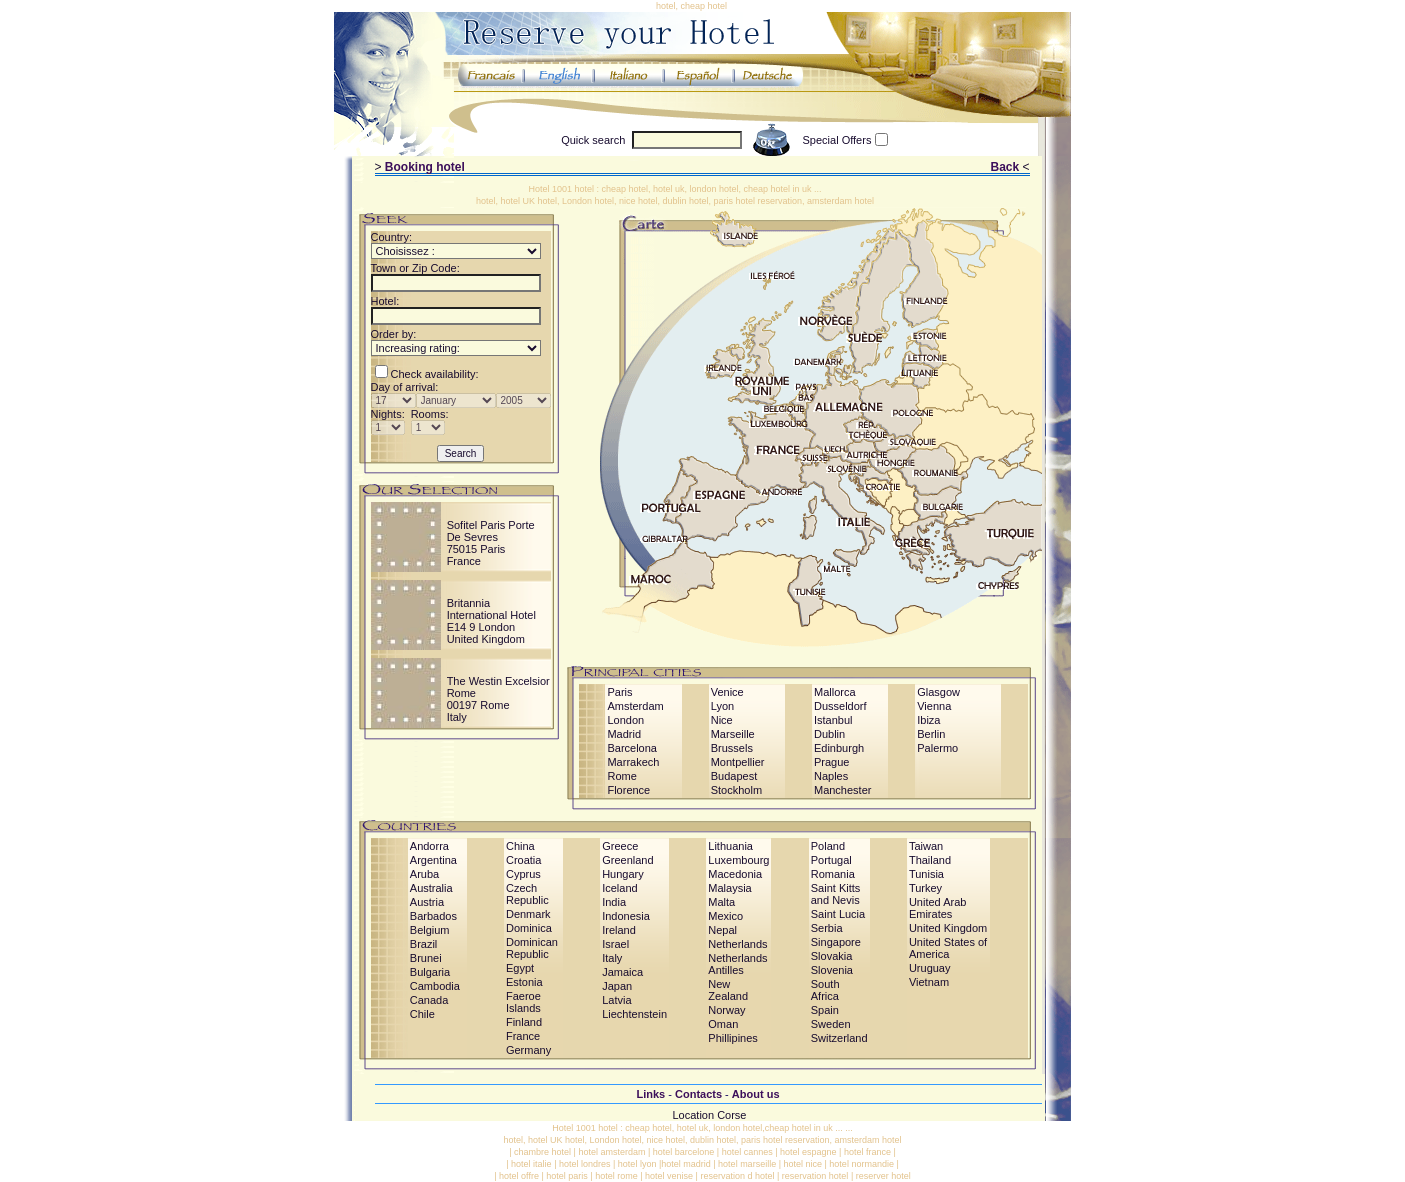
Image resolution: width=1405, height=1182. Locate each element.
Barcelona (632, 748)
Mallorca (835, 692)
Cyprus (523, 874)
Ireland (619, 930)
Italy (612, 958)
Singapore (836, 942)
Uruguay (930, 968)
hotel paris (567, 1176)
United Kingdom (948, 928)
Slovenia (832, 970)
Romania (833, 874)
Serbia (827, 928)
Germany (528, 1050)
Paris (619, 692)
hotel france (867, 1152)
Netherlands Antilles (737, 964)
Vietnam (929, 982)
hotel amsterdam (611, 1152)
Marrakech (633, 762)
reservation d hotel (737, 1176)
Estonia (524, 982)
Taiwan (926, 846)
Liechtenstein (634, 1014)
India (614, 902)
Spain (825, 1010)
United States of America (948, 948)
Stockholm (736, 790)
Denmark (528, 914)
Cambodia (435, 986)
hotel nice (802, 1164)
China (520, 846)
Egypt (520, 968)
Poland (828, 846)
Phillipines (733, 1038)
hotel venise (669, 1176)
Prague (831, 762)
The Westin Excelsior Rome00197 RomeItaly (498, 699)
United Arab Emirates (937, 908)
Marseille (733, 734)
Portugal (831, 860)
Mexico (725, 916)
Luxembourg (738, 860)
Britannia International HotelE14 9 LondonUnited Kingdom (491, 621)
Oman (723, 1024)
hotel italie (531, 1164)
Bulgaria (430, 972)
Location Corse (710, 1115)
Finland (524, 1022)
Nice (722, 720)
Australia (431, 888)
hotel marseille (747, 1164)
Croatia (523, 860)
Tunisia (926, 874)
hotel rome (616, 1176)
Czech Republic (527, 894)
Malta (721, 902)
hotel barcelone (684, 1152)
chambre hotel (542, 1152)
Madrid (624, 734)
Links (650, 1094)
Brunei (426, 958)
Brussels (732, 748)
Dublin (829, 734)
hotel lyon (637, 1164)
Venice (727, 692)
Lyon (722, 706)
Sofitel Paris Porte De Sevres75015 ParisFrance (491, 543)
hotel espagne (808, 1152)
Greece (620, 846)
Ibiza (928, 720)
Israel (615, 944)
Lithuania (730, 846)
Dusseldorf (840, 706)
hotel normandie (861, 1164)
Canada (429, 1000)
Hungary (623, 874)
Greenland (627, 860)
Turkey (925, 888)
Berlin (931, 734)
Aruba (424, 874)
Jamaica (622, 972)
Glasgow (938, 692)
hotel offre (519, 1176)
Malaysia (729, 888)
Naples (831, 776)
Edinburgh (839, 748)
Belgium (430, 930)
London (625, 720)
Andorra (429, 846)
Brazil (424, 944)
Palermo (937, 748)
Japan (617, 986)
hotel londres (585, 1164)
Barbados (433, 916)
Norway (726, 1010)
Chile (422, 1014)
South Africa (825, 990)
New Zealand (728, 990)
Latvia (616, 1000)
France (523, 1036)
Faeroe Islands (523, 1002)
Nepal (722, 930)
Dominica (529, 928)
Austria (427, 902)
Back (1004, 167)
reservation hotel (815, 1176)
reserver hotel (883, 1176)
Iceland (619, 888)
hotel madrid (686, 1164)
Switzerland (839, 1038)
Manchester (842, 790)
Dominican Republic (532, 948)
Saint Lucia (838, 914)
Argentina (433, 860)
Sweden (831, 1024)
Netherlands (737, 944)
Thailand (930, 860)
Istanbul (833, 720)
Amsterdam (635, 706)
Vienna (934, 706)
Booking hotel (425, 167)
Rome (621, 776)
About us (756, 1094)
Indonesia (626, 916)
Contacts (698, 1094)
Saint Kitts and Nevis (836, 894)
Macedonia (735, 874)
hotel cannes (747, 1152)
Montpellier (738, 762)
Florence (628, 790)
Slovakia (832, 956)
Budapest (734, 776)
